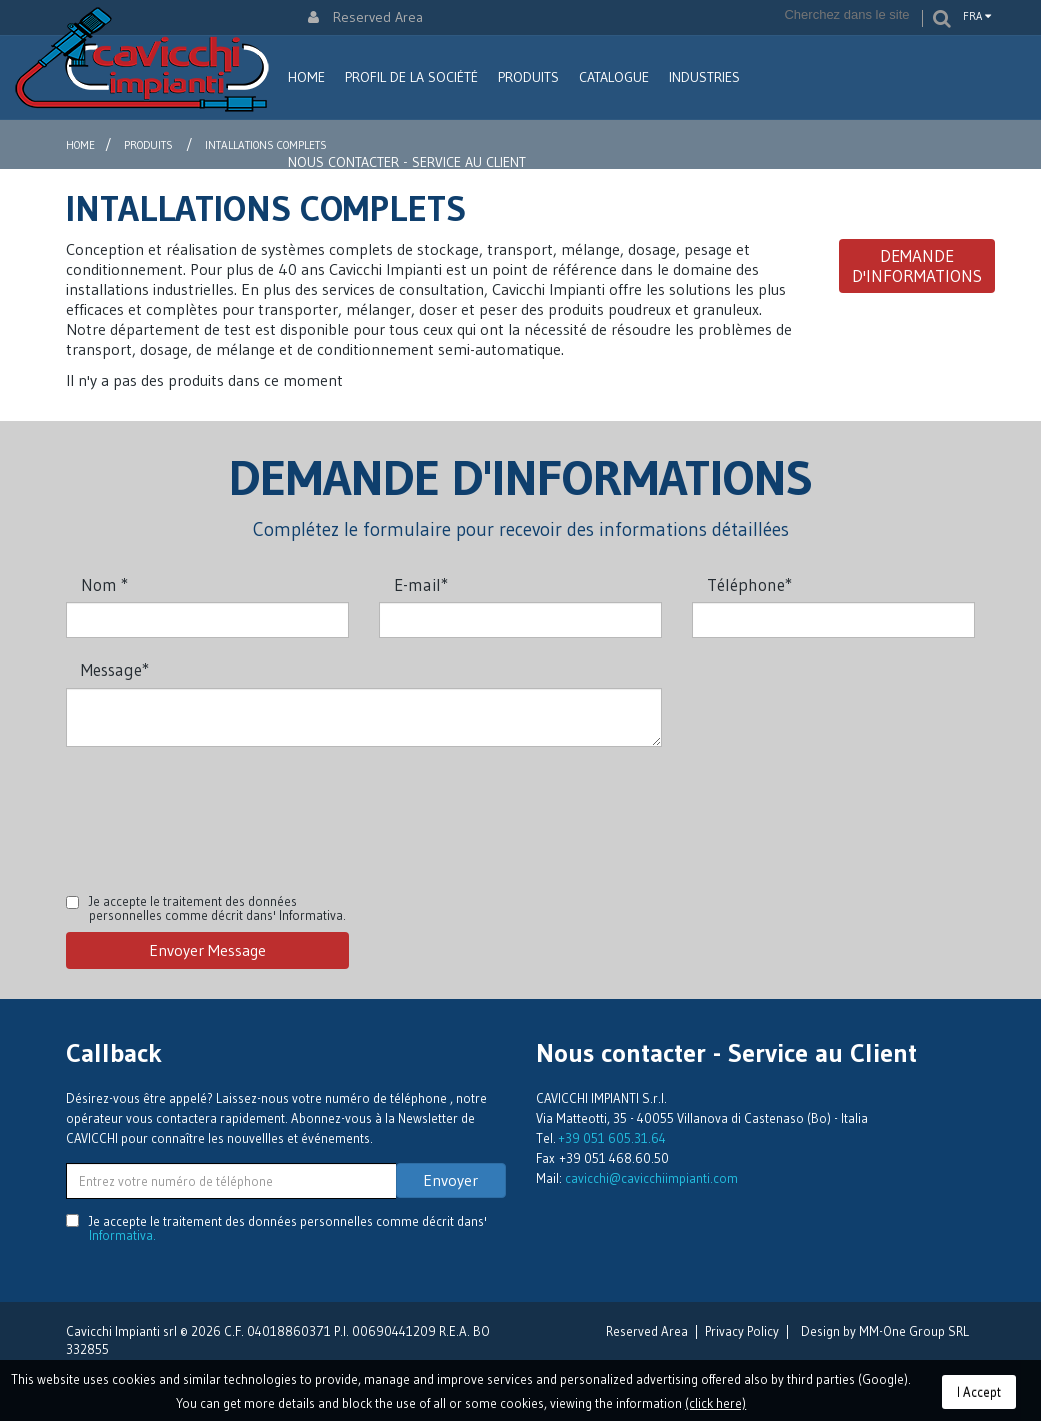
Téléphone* (749, 584)
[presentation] (218, 806)
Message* (115, 669)
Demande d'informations (917, 265)
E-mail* (421, 584)
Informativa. (312, 915)
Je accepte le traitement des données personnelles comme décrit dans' (217, 908)
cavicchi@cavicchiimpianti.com (651, 1178)
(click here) (715, 1403)
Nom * (104, 584)
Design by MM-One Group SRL (885, 1331)
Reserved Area (365, 17)
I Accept (979, 1392)
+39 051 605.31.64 (612, 1138)
